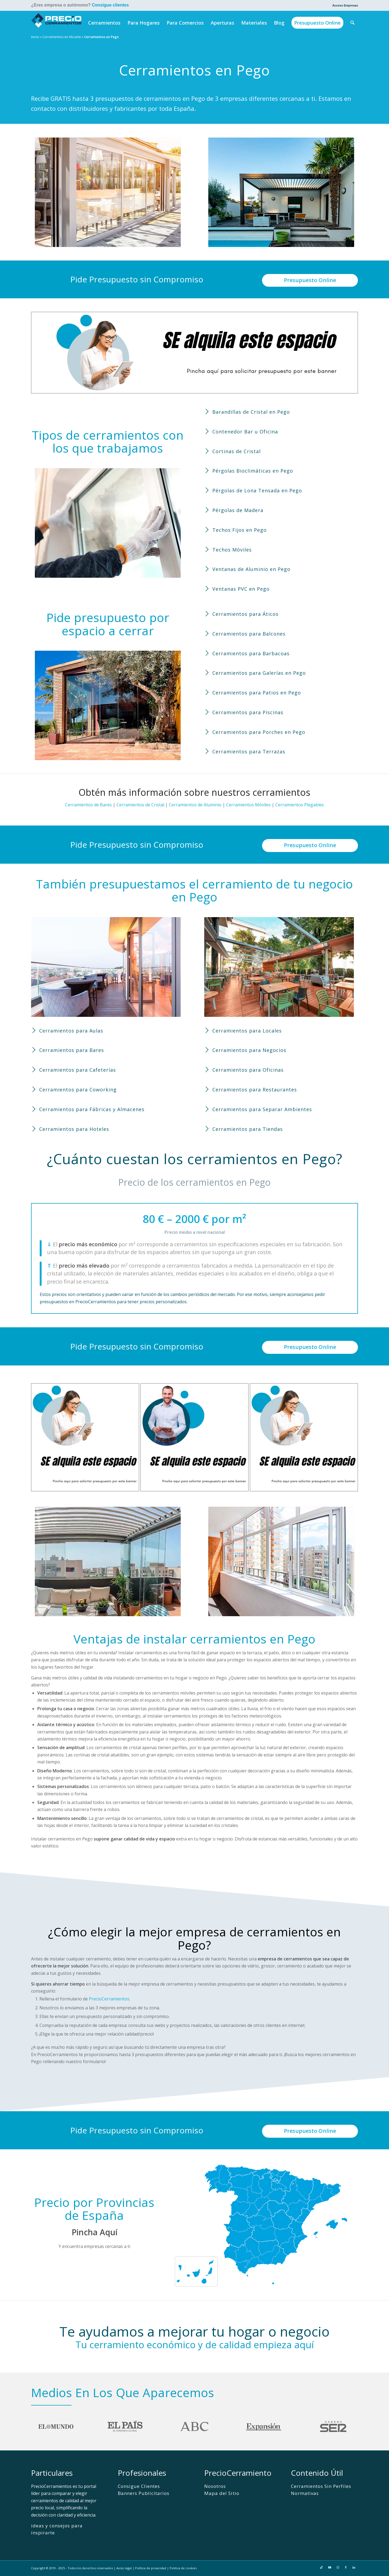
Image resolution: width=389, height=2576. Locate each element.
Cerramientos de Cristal (140, 805)
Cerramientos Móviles (248, 805)
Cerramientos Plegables (299, 805)
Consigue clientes (110, 5)
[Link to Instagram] (338, 2567)
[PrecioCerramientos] (56, 23)
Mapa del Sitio (221, 2493)
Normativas (305, 2493)
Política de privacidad (150, 2568)
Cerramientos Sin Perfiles (321, 2486)
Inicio (35, 37)
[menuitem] (344, 5)
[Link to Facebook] (346, 2567)
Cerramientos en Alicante (61, 37)
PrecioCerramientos (109, 1999)
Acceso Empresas (345, 5)
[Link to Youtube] (330, 2567)
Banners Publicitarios (143, 2493)
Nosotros (215, 2486)
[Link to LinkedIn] (354, 2567)
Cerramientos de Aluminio (195, 805)
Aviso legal (124, 2568)
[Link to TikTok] (321, 2567)
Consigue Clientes (139, 2486)
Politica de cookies (183, 2568)
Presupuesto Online (310, 280)
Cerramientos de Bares (88, 805)
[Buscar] (352, 23)
